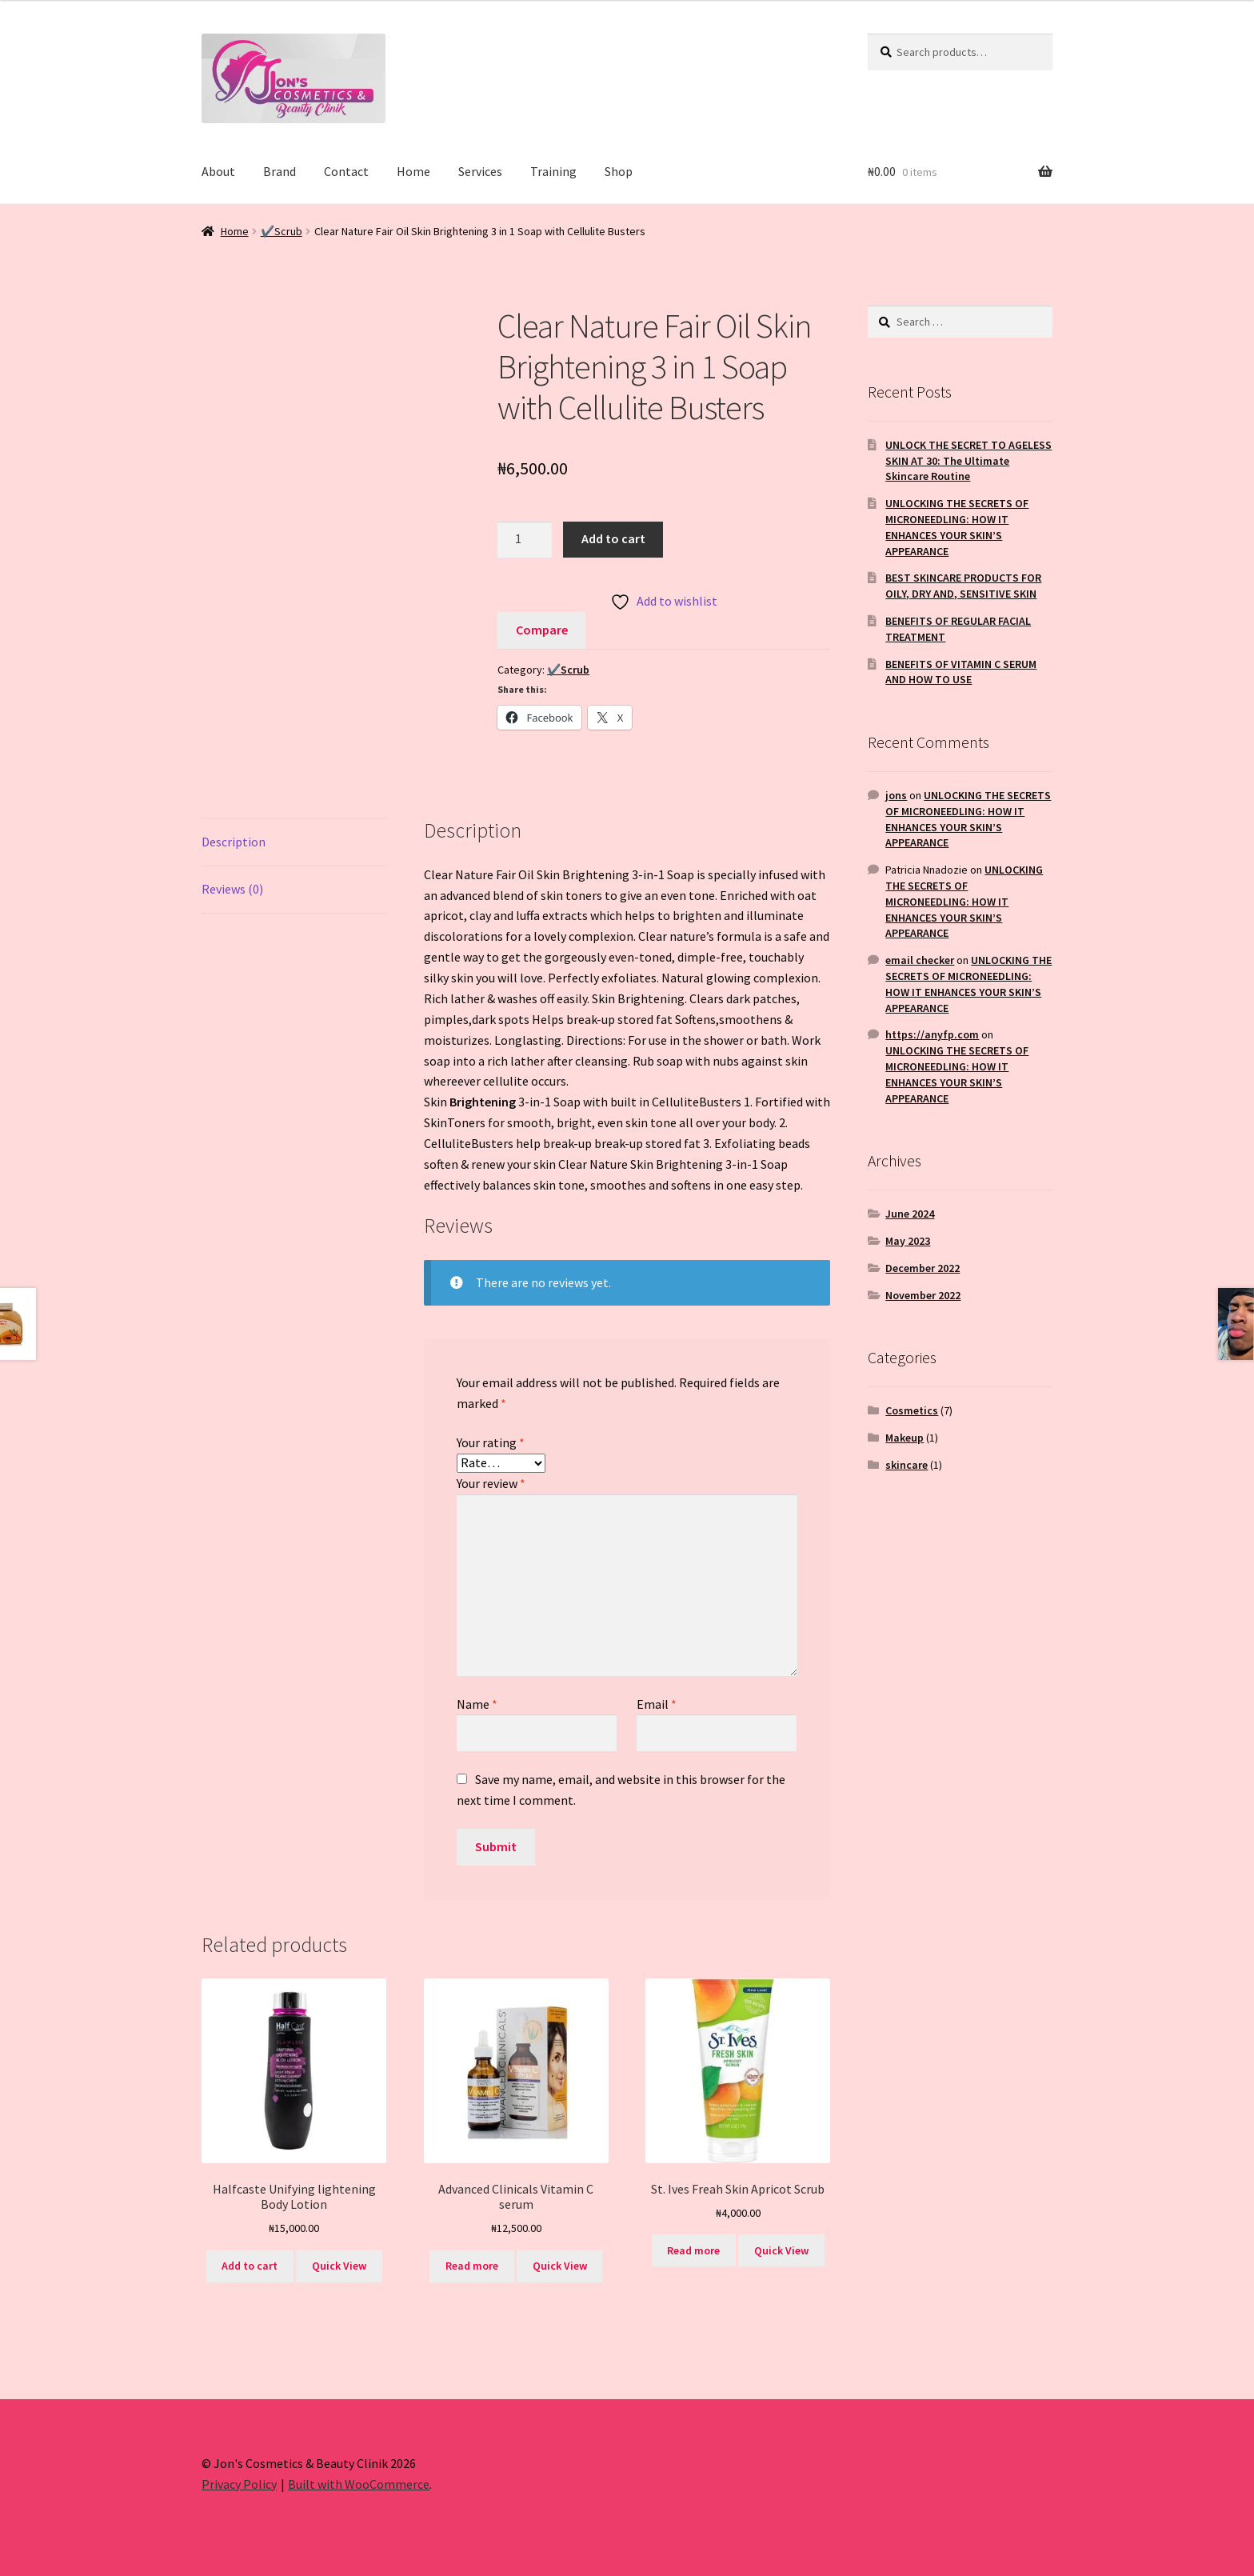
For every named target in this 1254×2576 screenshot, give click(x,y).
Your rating (491, 1442)
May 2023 (907, 1241)
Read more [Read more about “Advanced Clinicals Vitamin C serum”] (471, 2265)
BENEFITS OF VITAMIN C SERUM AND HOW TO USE (960, 672)
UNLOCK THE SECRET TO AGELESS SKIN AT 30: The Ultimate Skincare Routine (968, 461)
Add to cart (613, 538)
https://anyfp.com (932, 1034)
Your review (491, 1483)
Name (477, 1704)
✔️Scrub (281, 231)
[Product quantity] (524, 540)
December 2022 (922, 1268)
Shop (619, 171)
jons (896, 795)
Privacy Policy (239, 2484)
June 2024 (909, 1213)
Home (413, 171)
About (218, 171)
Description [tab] (234, 842)
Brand (279, 171)
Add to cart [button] (250, 2265)
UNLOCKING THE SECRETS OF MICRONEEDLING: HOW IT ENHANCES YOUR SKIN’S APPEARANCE (956, 527)
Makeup (904, 1437)
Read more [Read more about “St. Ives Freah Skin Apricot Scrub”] (693, 2250)
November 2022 (922, 1295)
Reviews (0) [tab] (232, 889)
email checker (919, 960)
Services (480, 171)
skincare (906, 1465)
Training (553, 171)
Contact (346, 171)
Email (657, 1704)
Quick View (339, 2265)
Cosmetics (911, 1410)
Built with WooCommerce (358, 2484)
